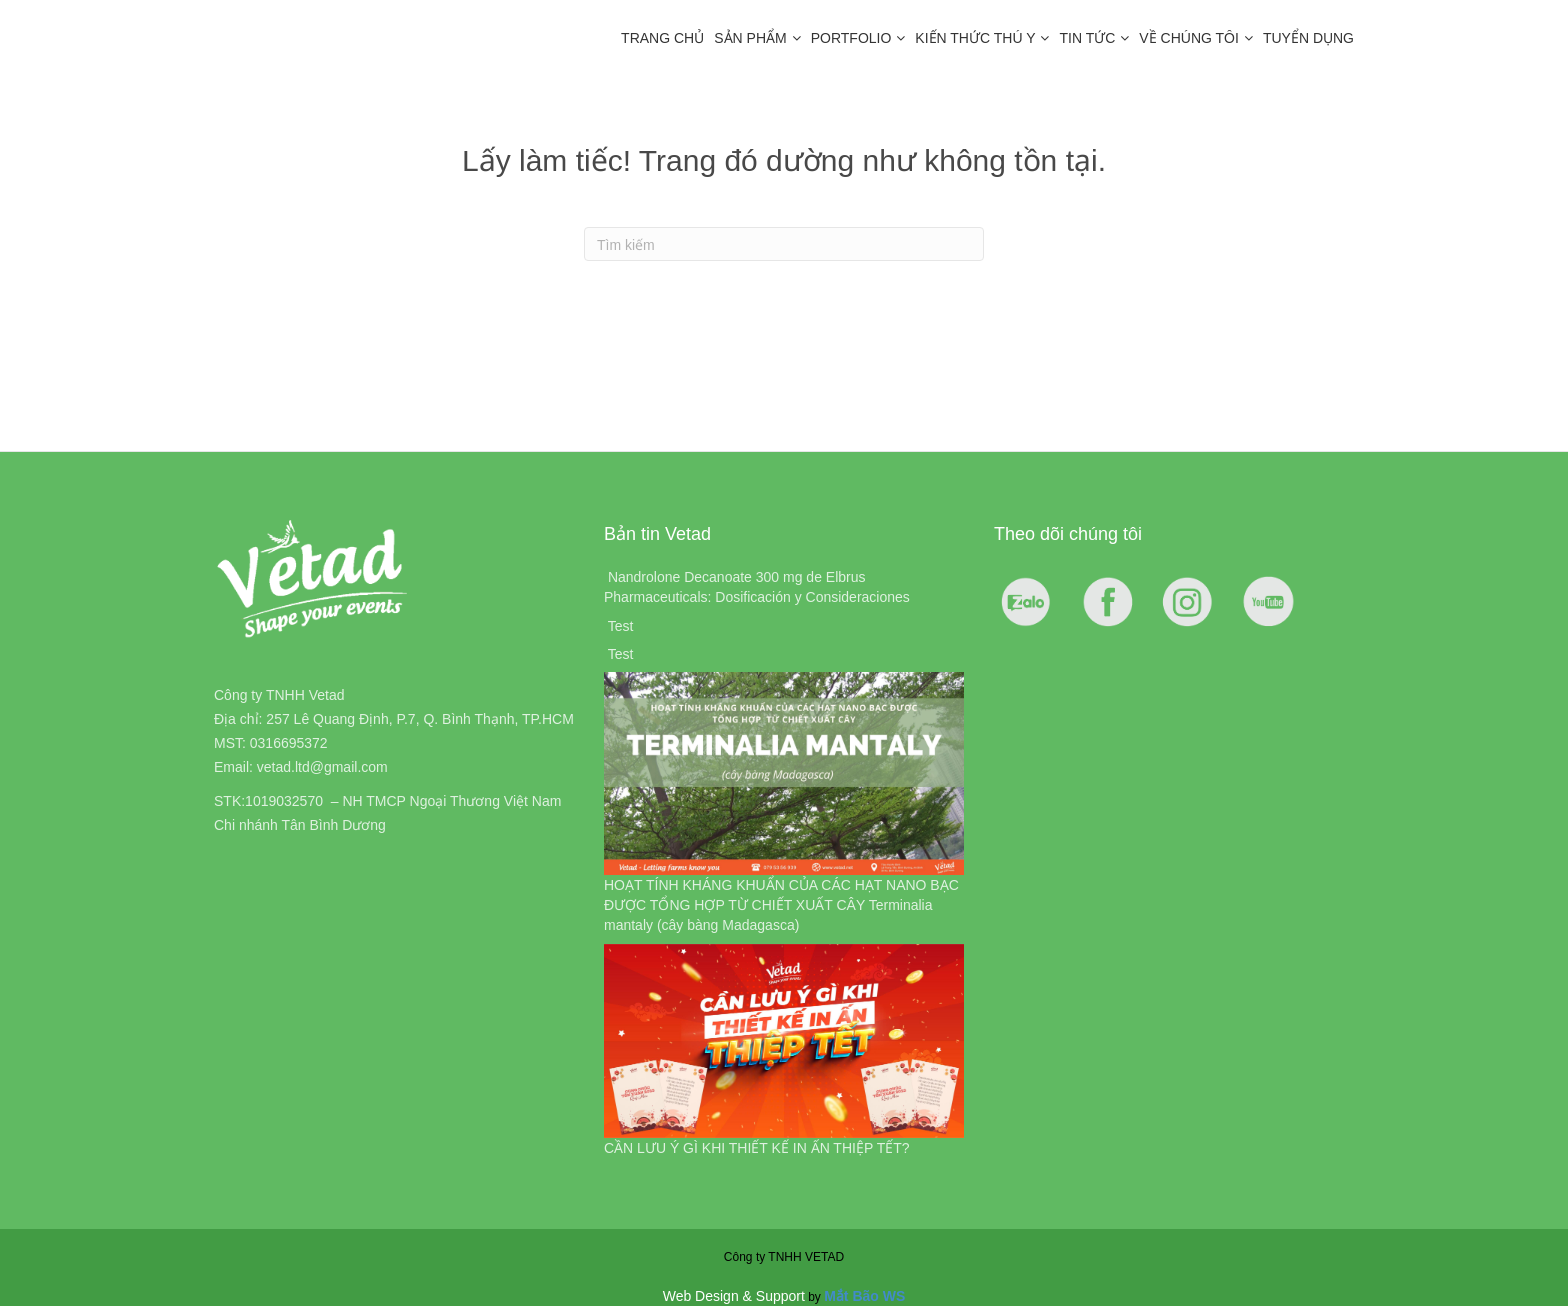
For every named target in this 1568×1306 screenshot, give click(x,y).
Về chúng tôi (1189, 38)
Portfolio (851, 38)
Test (621, 626)
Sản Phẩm (750, 38)
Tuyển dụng (1308, 38)
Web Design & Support (734, 1296)
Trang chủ (662, 38)
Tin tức (1087, 38)
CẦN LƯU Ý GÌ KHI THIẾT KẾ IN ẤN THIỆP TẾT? (757, 1148)
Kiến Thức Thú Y (975, 38)
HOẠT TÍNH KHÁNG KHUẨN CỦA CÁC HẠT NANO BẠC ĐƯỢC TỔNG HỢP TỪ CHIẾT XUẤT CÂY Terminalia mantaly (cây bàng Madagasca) (781, 905)
